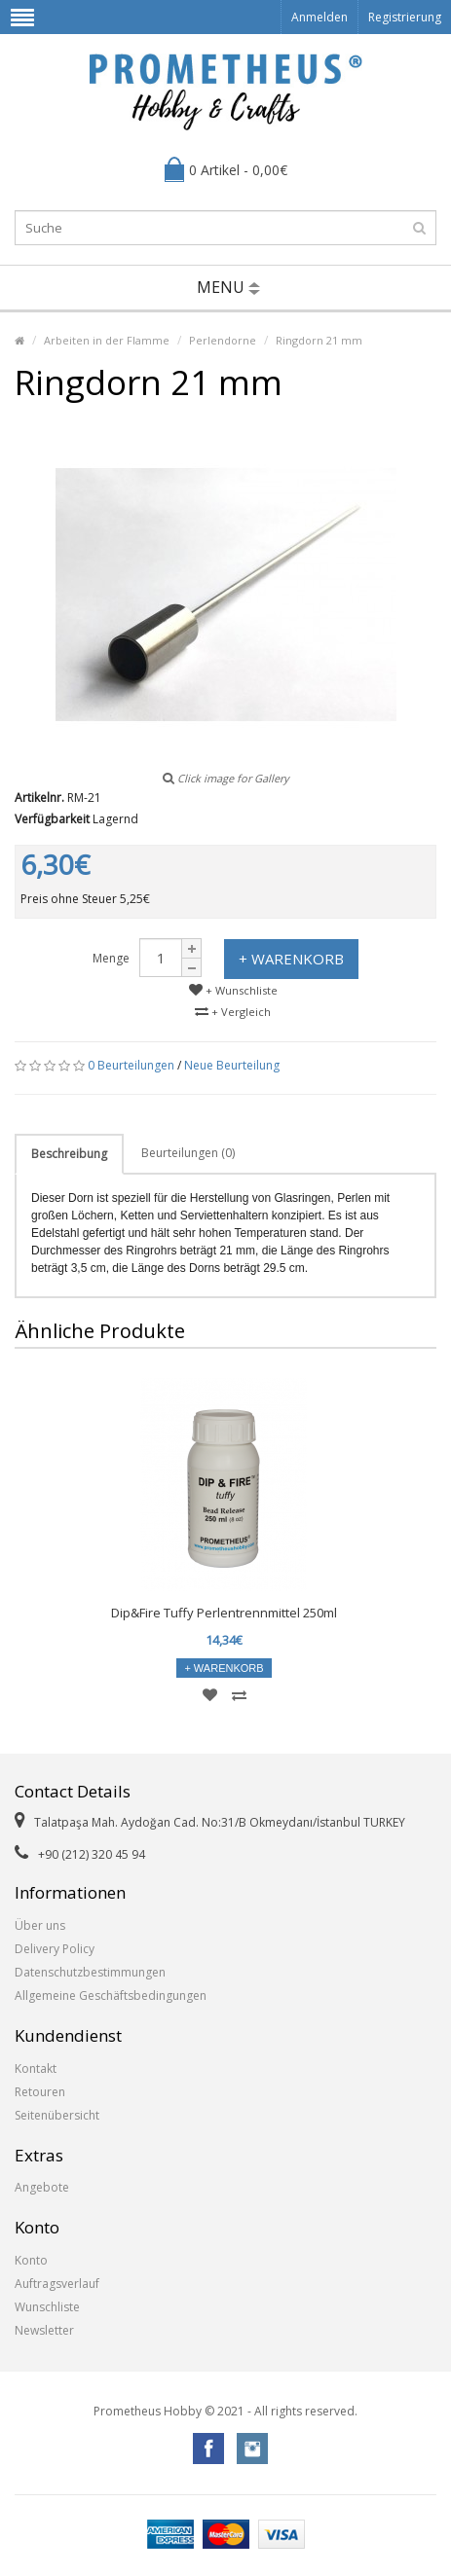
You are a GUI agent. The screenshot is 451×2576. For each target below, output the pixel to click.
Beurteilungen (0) (188, 1152)
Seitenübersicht (57, 2115)
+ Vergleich (233, 1011)
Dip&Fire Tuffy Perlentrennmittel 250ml (224, 1612)
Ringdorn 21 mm (319, 340)
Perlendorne (222, 340)
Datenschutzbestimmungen (90, 1972)
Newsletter (44, 2330)
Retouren (40, 2092)
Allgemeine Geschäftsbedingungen (111, 1995)
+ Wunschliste (233, 990)
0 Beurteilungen (131, 1065)
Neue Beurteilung (232, 1065)
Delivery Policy (54, 1949)
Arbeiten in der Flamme (106, 340)
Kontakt (35, 2068)
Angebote (42, 2187)
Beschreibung (69, 1153)
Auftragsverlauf (57, 2283)
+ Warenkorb (291, 958)
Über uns (40, 1925)
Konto (31, 2260)
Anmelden (319, 17)
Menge (111, 958)
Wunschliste (47, 2307)
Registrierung (404, 17)
